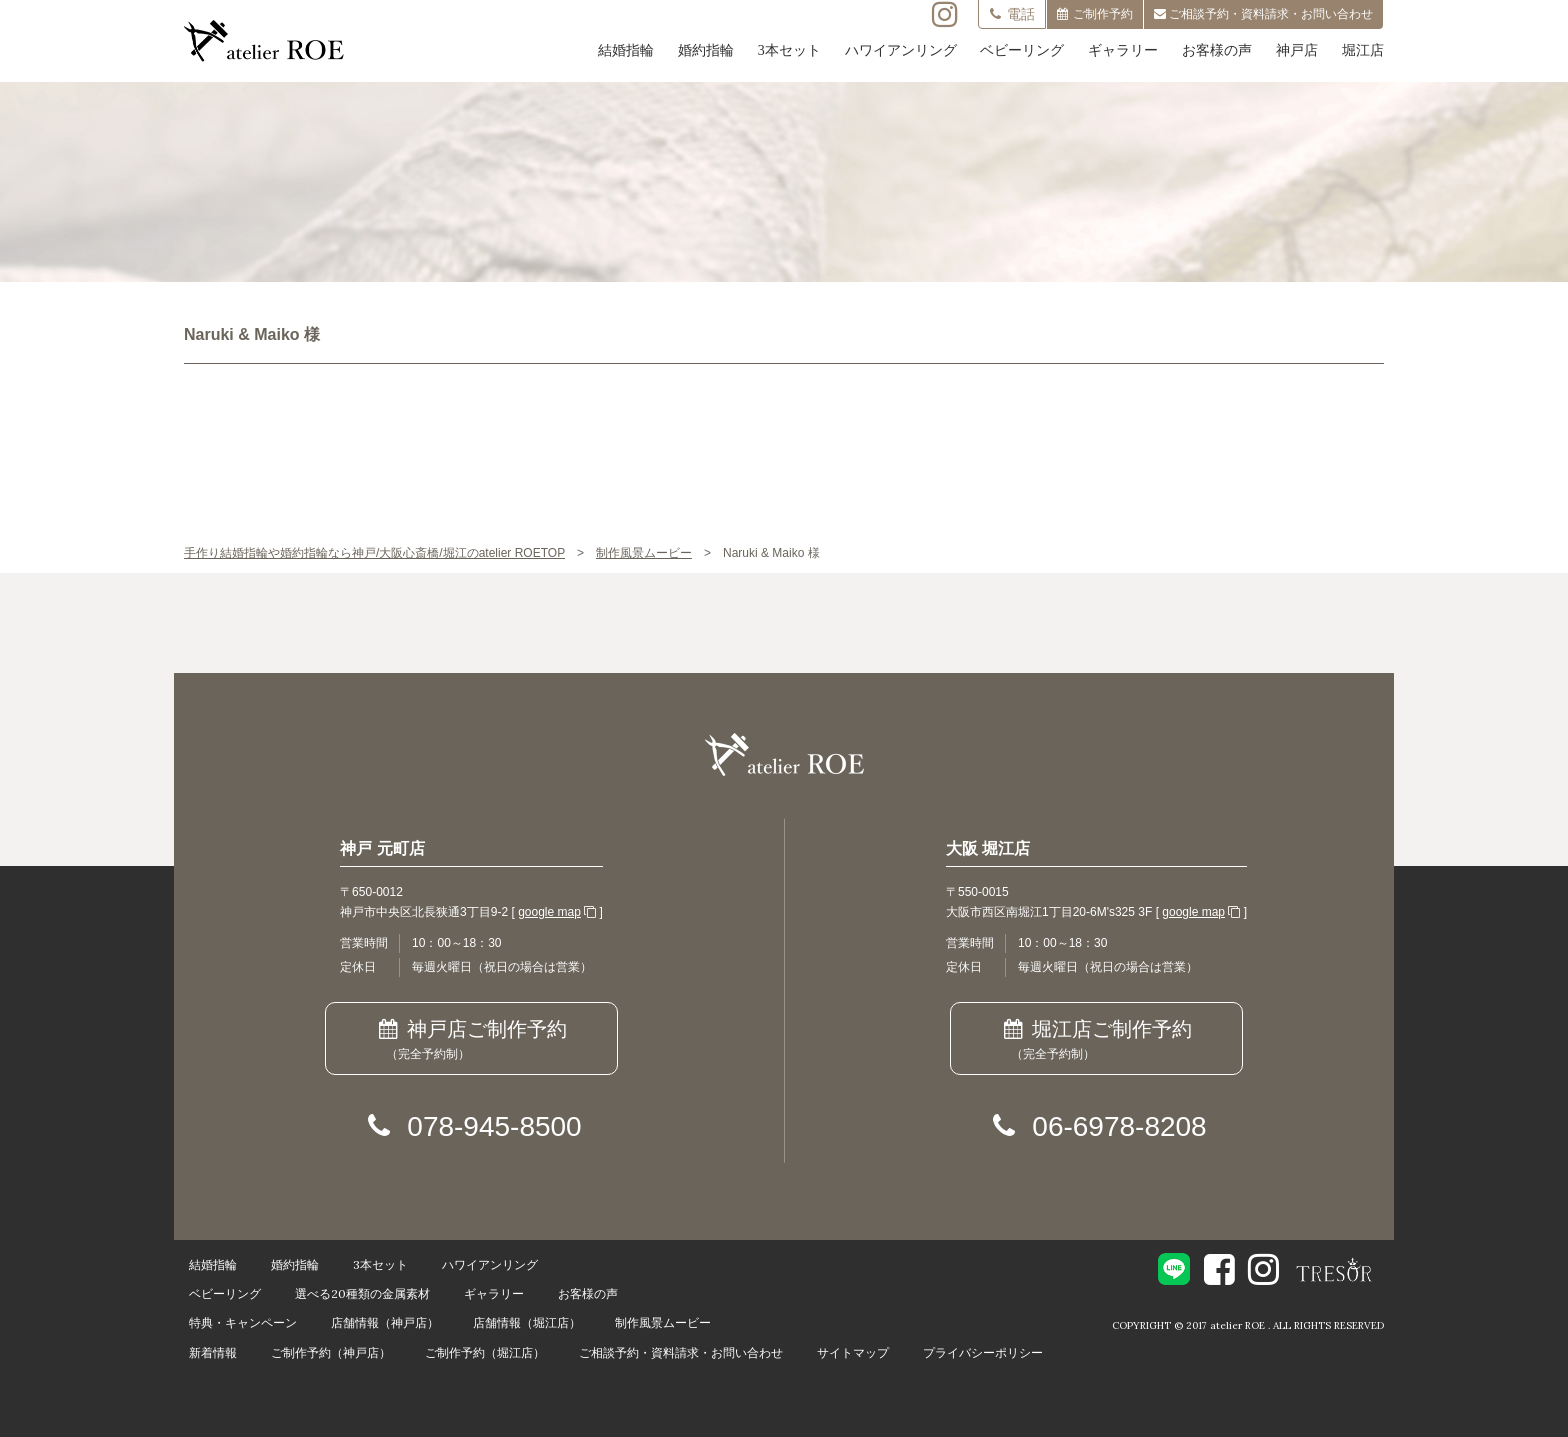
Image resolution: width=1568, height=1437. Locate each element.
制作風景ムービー (663, 1322)
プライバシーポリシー (983, 1352)
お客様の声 (1217, 50)
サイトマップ (853, 1352)
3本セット (789, 50)
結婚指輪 (626, 50)
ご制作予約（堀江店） (485, 1352)
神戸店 (1297, 50)
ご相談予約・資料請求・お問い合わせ (681, 1352)
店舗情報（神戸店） (385, 1322)
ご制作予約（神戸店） (331, 1352)
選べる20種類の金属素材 (362, 1293)
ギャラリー (1123, 50)
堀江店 (1363, 50)
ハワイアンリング (901, 50)
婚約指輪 (706, 50)
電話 (1012, 14)
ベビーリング (1022, 50)
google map (549, 912)
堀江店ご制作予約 (1096, 1041)
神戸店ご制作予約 (471, 1041)
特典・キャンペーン (243, 1322)
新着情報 (213, 1352)
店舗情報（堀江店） (527, 1322)
